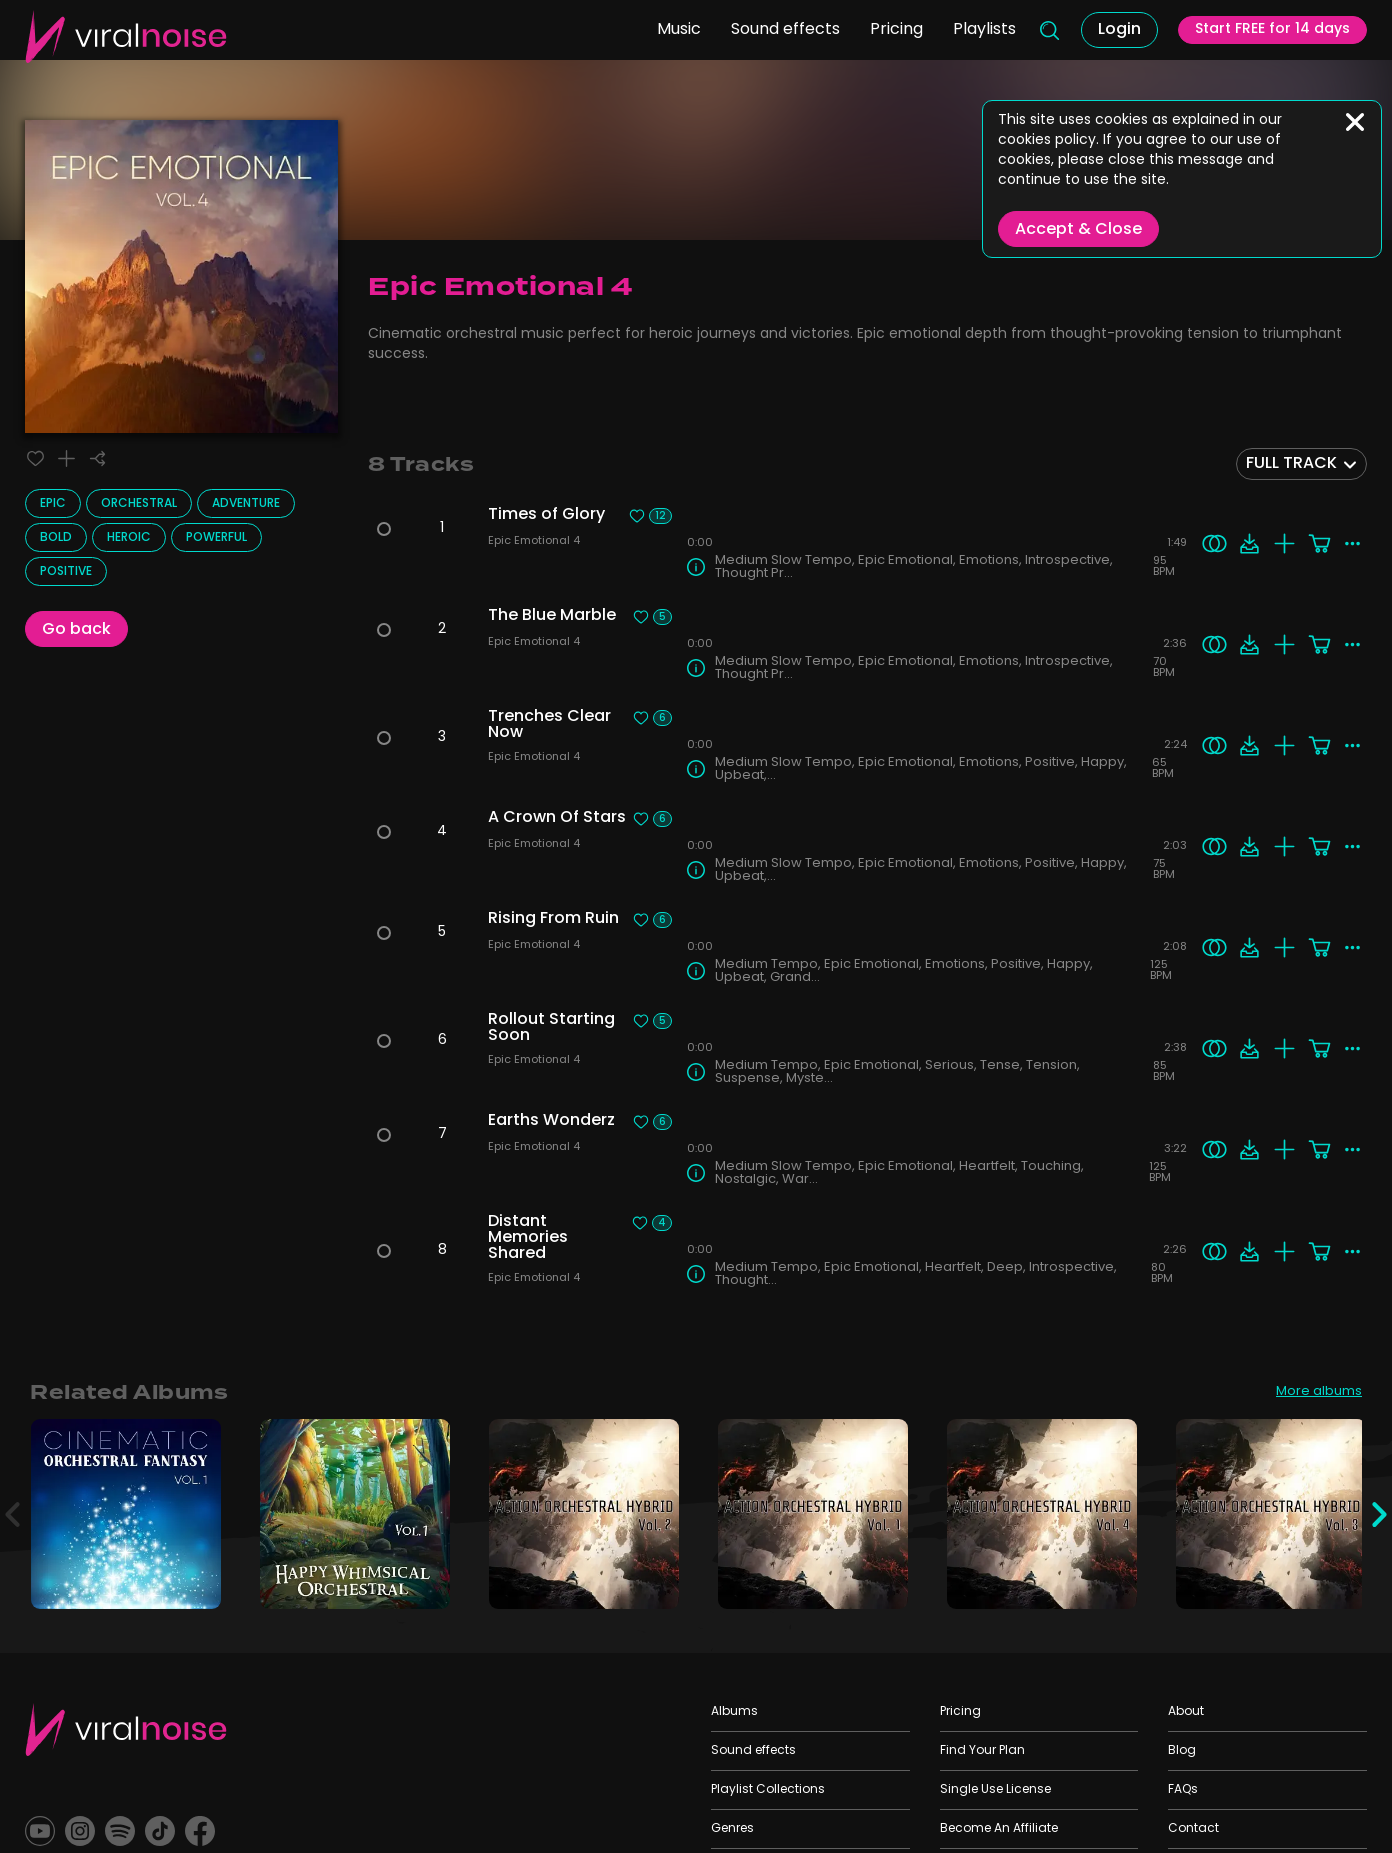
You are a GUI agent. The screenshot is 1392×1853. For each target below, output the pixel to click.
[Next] (1377, 1514)
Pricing (876, 51)
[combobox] (1301, 464)
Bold (56, 542)
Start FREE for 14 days (1265, 53)
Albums (734, 1712)
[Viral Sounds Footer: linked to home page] (126, 1729)
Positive (66, 576)
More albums (1314, 1393)
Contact (1193, 1829)
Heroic (129, 542)
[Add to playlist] (72, 460)
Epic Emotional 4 (538, 542)
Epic (53, 508)
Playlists (964, 51)
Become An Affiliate (999, 1829)
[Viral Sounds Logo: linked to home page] (126, 51)
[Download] (1245, 543)
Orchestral (139, 508)
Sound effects (765, 51)
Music (659, 51)
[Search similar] (1210, 543)
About (1186, 1712)
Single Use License (995, 1790)
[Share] (107, 460)
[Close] (1355, 122)
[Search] (1031, 52)
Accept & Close (1078, 230)
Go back (76, 634)
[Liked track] (37, 460)
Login (1104, 52)
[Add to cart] (1315, 543)
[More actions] (1350, 543)
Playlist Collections (768, 1790)
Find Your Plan (982, 1751)
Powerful (216, 542)
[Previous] (15, 1514)
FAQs (1183, 1790)
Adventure (246, 508)
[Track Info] (696, 567)
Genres (732, 1829)
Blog (1182, 1751)
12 (660, 516)
